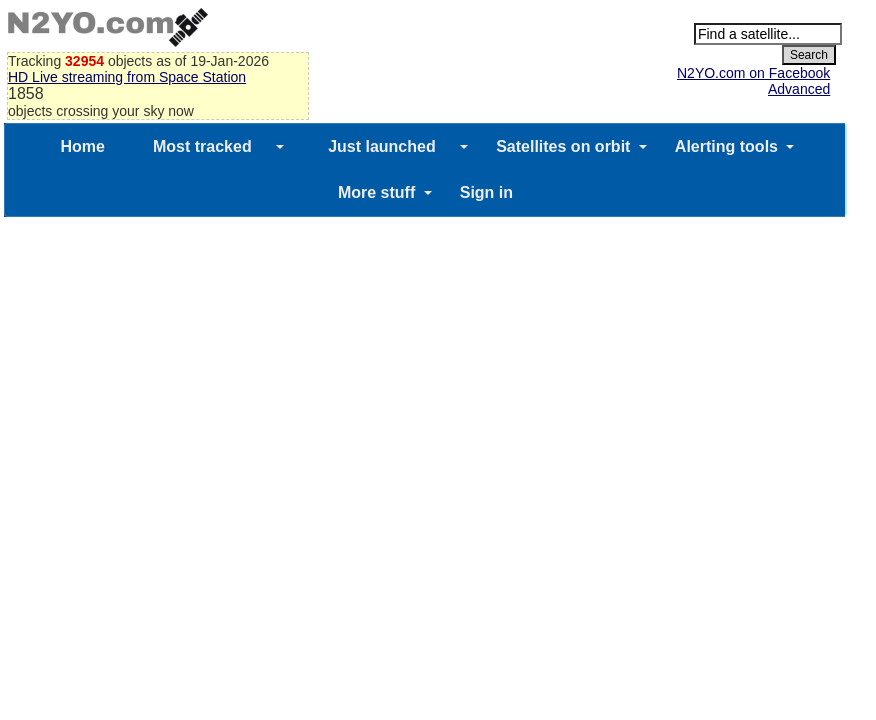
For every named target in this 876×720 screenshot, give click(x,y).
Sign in (486, 192)
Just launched (382, 146)
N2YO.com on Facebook (753, 73)
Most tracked (202, 146)
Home (83, 146)
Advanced (799, 89)
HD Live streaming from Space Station (127, 77)
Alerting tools (726, 146)
